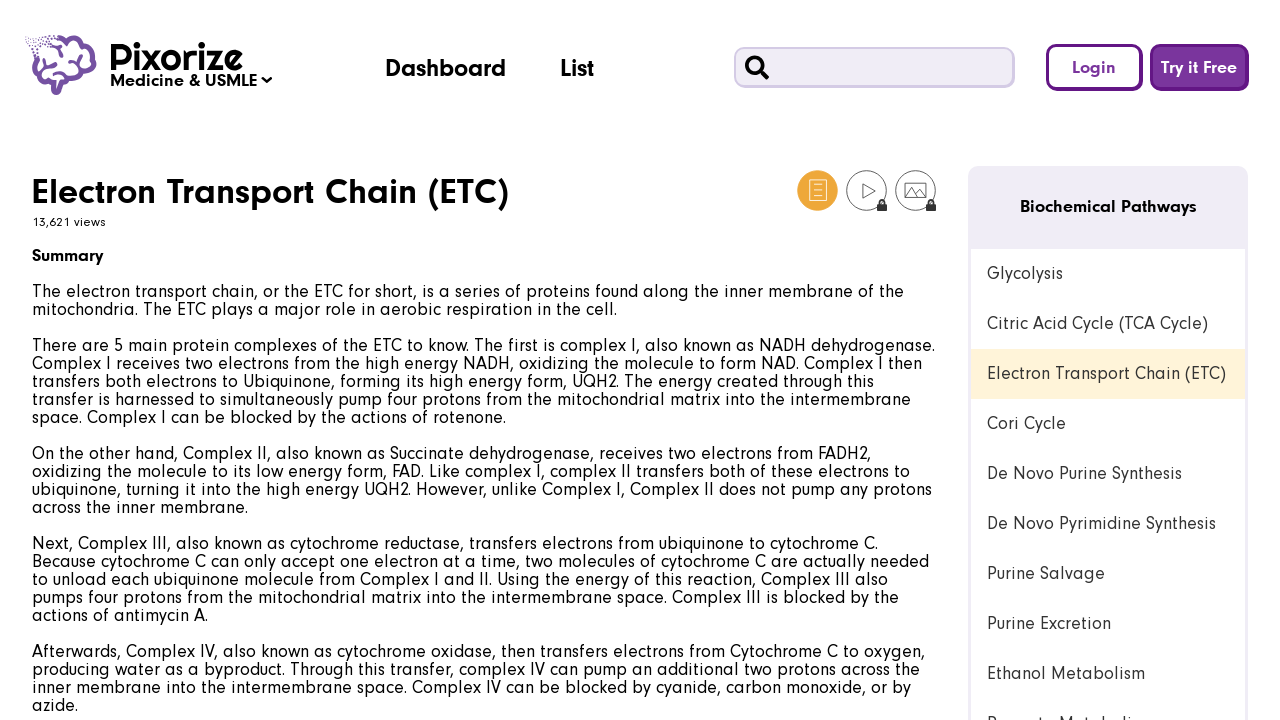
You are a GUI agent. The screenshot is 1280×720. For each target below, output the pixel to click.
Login (1094, 66)
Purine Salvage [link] (1046, 573)
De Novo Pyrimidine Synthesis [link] (1101, 523)
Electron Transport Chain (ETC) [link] (1106, 373)
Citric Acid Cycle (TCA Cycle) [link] (1097, 323)
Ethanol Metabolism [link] (1066, 673)
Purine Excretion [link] (1049, 623)
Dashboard (445, 67)
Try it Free (1199, 66)
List (577, 67)
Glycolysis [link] (1025, 273)
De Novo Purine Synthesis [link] (1084, 473)
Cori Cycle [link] (1026, 423)
